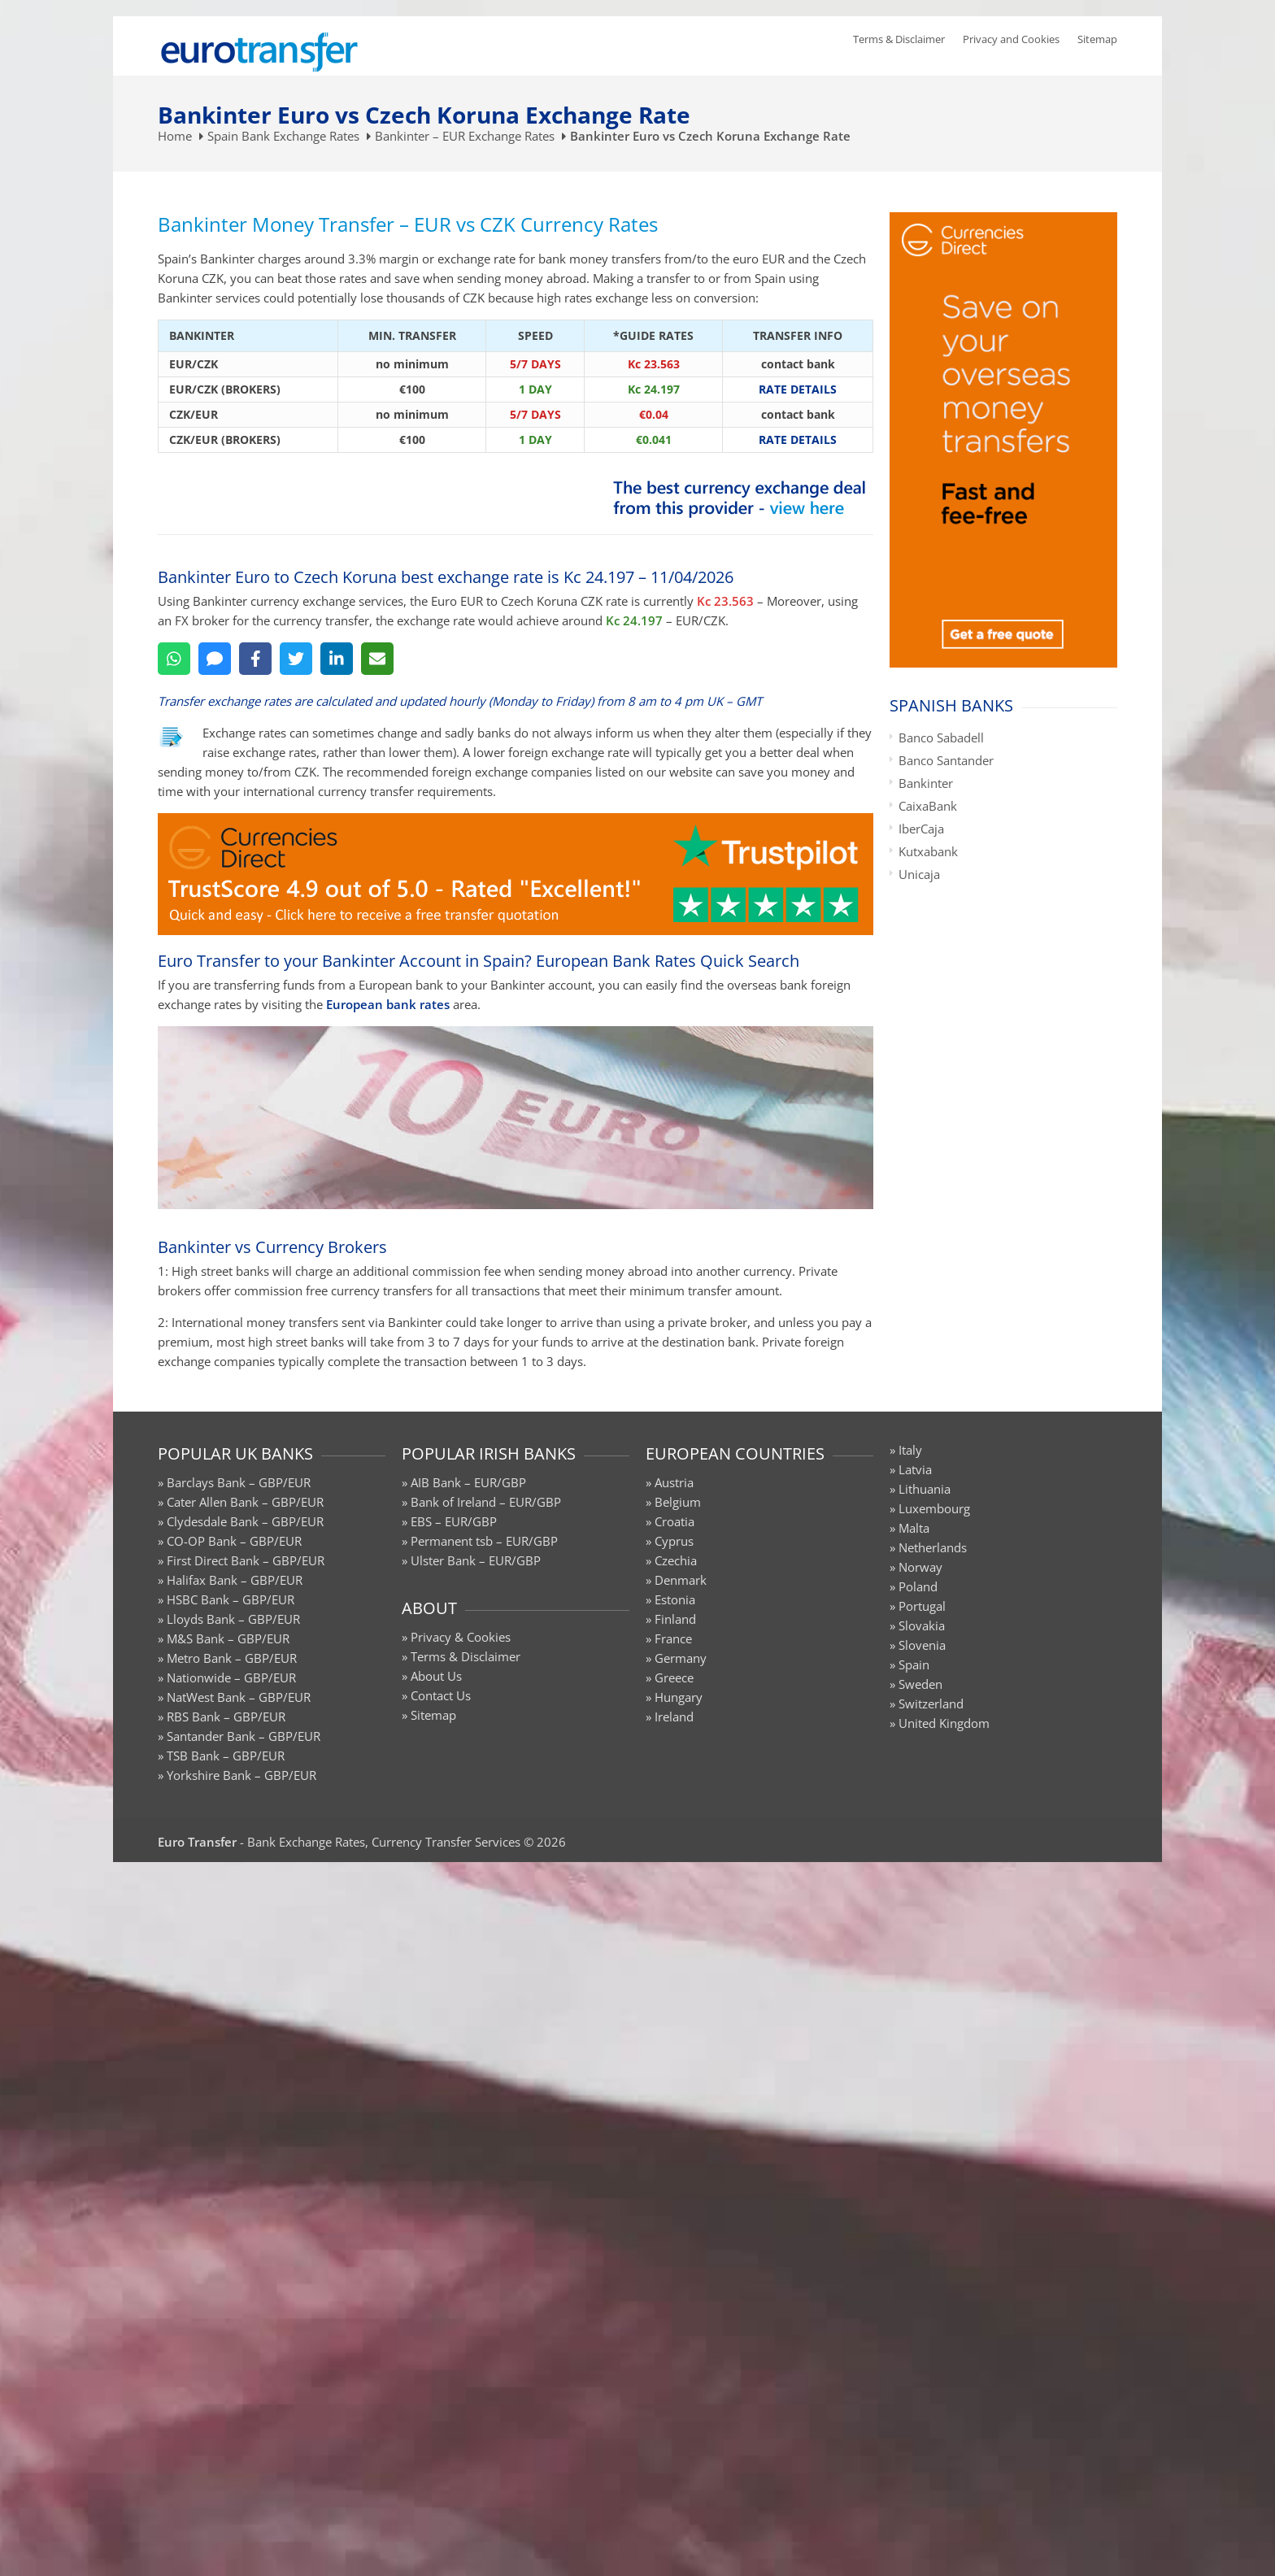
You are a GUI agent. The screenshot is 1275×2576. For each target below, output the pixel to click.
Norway (920, 1567)
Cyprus (674, 1541)
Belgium (678, 1502)
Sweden (920, 1684)
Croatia (674, 1521)
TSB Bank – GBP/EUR (226, 1755)
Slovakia (922, 1625)
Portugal (922, 1606)
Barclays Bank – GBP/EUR (239, 1482)
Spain (914, 1664)
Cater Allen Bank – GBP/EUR (245, 1502)
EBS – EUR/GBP (454, 1521)
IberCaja (921, 828)
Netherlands (933, 1547)
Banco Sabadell (941, 737)
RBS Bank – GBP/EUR (226, 1716)
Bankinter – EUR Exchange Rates (465, 136)
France (673, 1638)
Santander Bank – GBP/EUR (243, 1736)
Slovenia (922, 1645)
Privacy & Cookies (461, 1637)
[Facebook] (255, 658)
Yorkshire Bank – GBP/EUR (241, 1775)
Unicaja (919, 874)
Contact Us (441, 1695)
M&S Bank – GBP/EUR (228, 1638)
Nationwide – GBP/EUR (231, 1677)
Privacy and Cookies (1011, 39)
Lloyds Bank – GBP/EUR (233, 1619)
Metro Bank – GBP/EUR (232, 1658)
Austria (674, 1482)
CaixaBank (928, 806)
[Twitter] (296, 658)
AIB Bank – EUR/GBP (468, 1482)
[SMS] (214, 658)
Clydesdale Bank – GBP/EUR (245, 1521)
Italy (910, 1450)
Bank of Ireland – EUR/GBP (486, 1502)
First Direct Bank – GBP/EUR (245, 1560)
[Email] (377, 658)
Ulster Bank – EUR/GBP (476, 1560)
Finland (675, 1619)
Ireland (674, 1716)
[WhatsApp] (174, 658)
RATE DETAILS (798, 389)
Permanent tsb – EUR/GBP (484, 1541)
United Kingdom (944, 1723)
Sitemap (1097, 39)
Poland (918, 1586)
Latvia (915, 1469)
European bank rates (388, 1004)
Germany (681, 1658)
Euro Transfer (197, 1842)
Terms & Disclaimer (899, 39)
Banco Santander (946, 760)
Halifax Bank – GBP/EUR (234, 1580)
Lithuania (925, 1489)
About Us (436, 1676)
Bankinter (926, 783)
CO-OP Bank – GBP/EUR (234, 1541)
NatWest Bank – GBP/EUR (239, 1697)
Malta (914, 1528)
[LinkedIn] (336, 658)
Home (175, 136)
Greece (674, 1677)
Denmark (681, 1580)
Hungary (679, 1697)
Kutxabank (928, 851)
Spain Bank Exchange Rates (283, 136)
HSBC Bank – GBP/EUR (230, 1599)
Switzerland (931, 1703)
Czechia (676, 1560)
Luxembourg (934, 1508)
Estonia (675, 1599)
